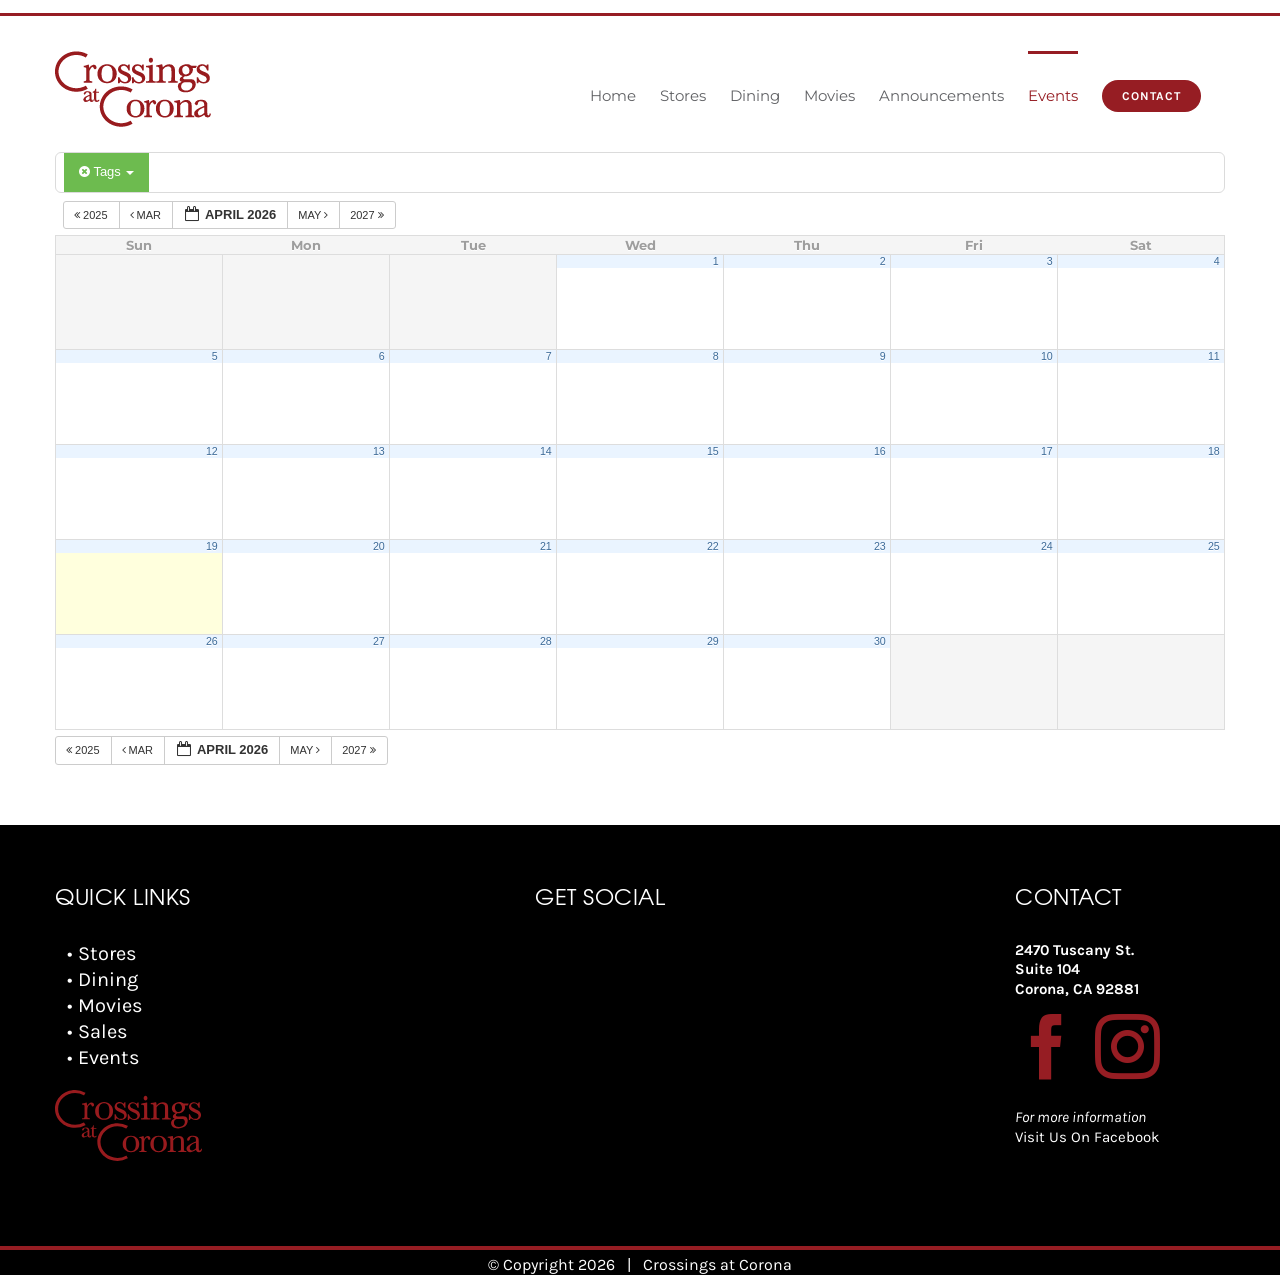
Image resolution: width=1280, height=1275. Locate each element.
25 (1214, 546)
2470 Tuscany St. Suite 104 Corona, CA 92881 (1077, 969)
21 (546, 546)
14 (546, 451)
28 (546, 641)
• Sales (97, 1031)
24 (1047, 546)
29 (713, 641)
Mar (147, 215)
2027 (368, 215)
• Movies (105, 1005)
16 (880, 451)
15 (713, 451)
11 (1214, 356)
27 (379, 641)
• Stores (102, 953)
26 (212, 641)
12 (212, 451)
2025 (92, 215)
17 (1047, 451)
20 (379, 546)
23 (880, 546)
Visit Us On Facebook (1087, 1137)
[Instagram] (1127, 1046)
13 (379, 451)
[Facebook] (1047, 1046)
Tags (106, 171)
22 (713, 546)
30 (880, 641)
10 (1047, 356)
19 (212, 546)
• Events (103, 1057)
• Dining (102, 979)
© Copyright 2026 (551, 1254)
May (314, 215)
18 (1214, 451)
